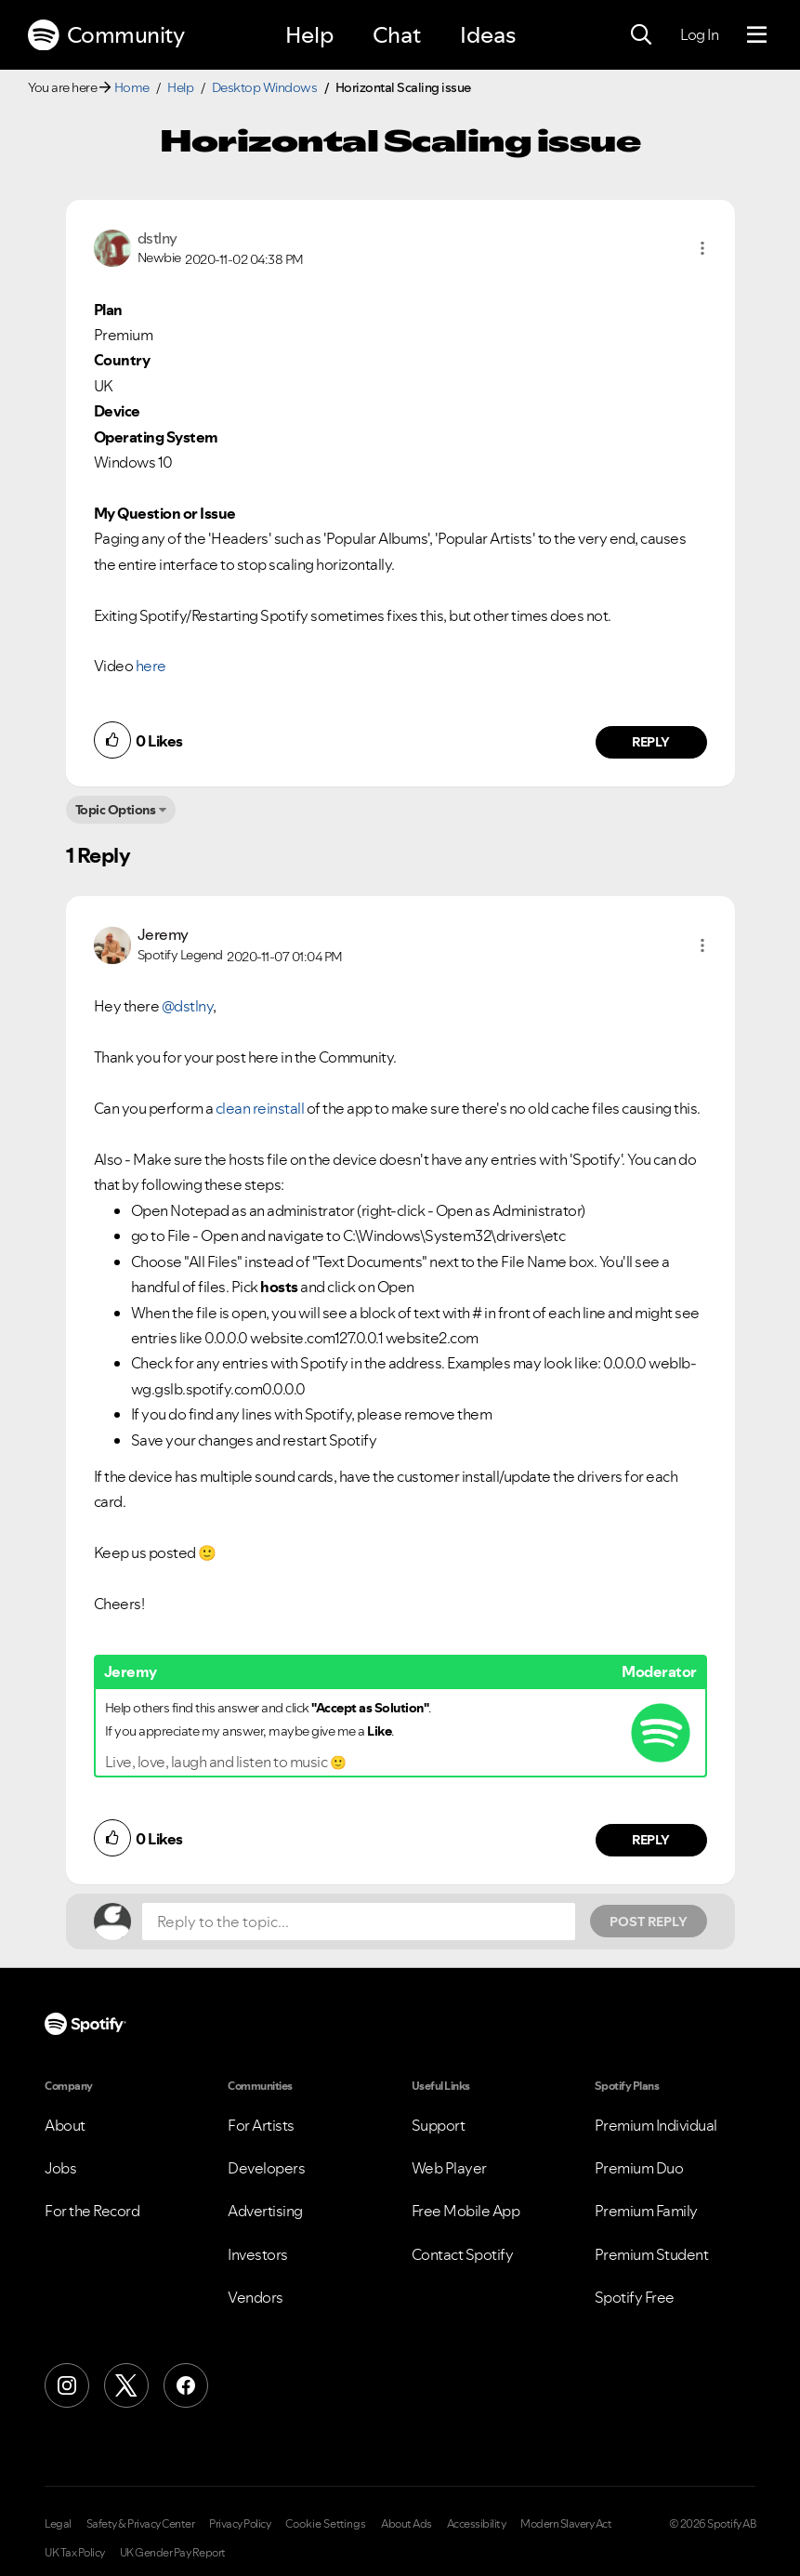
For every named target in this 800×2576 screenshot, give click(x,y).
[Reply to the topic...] (358, 1921)
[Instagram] (67, 2385)
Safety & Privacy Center (140, 2524)
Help (309, 35)
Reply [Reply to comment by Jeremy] (651, 1839)
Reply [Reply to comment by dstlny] (651, 742)
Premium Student (652, 2254)
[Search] (641, 35)
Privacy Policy (239, 2524)
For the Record (92, 2210)
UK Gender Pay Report (173, 2552)
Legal (58, 2524)
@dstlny (188, 1006)
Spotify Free (635, 2297)
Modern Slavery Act (565, 2524)
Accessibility (476, 2524)
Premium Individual (656, 2125)
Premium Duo (639, 2168)
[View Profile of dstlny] (157, 238)
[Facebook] (186, 2385)
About (65, 2125)
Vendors (255, 2297)
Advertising (265, 2210)
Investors (258, 2254)
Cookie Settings (325, 2524)
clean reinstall (260, 1108)
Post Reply (649, 1921)
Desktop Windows (265, 87)
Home (132, 87)
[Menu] (756, 35)
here (151, 665)
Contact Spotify (463, 2254)
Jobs (60, 2168)
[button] (702, 248)
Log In (699, 34)
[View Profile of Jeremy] (163, 934)
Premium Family (646, 2210)
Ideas (488, 35)
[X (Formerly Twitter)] (126, 2385)
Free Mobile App (466, 2210)
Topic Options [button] (115, 809)
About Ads (406, 2524)
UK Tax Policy (75, 2552)
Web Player (449, 2168)
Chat (397, 35)
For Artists (261, 2125)
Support (439, 2125)
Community (106, 35)
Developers (266, 2168)
